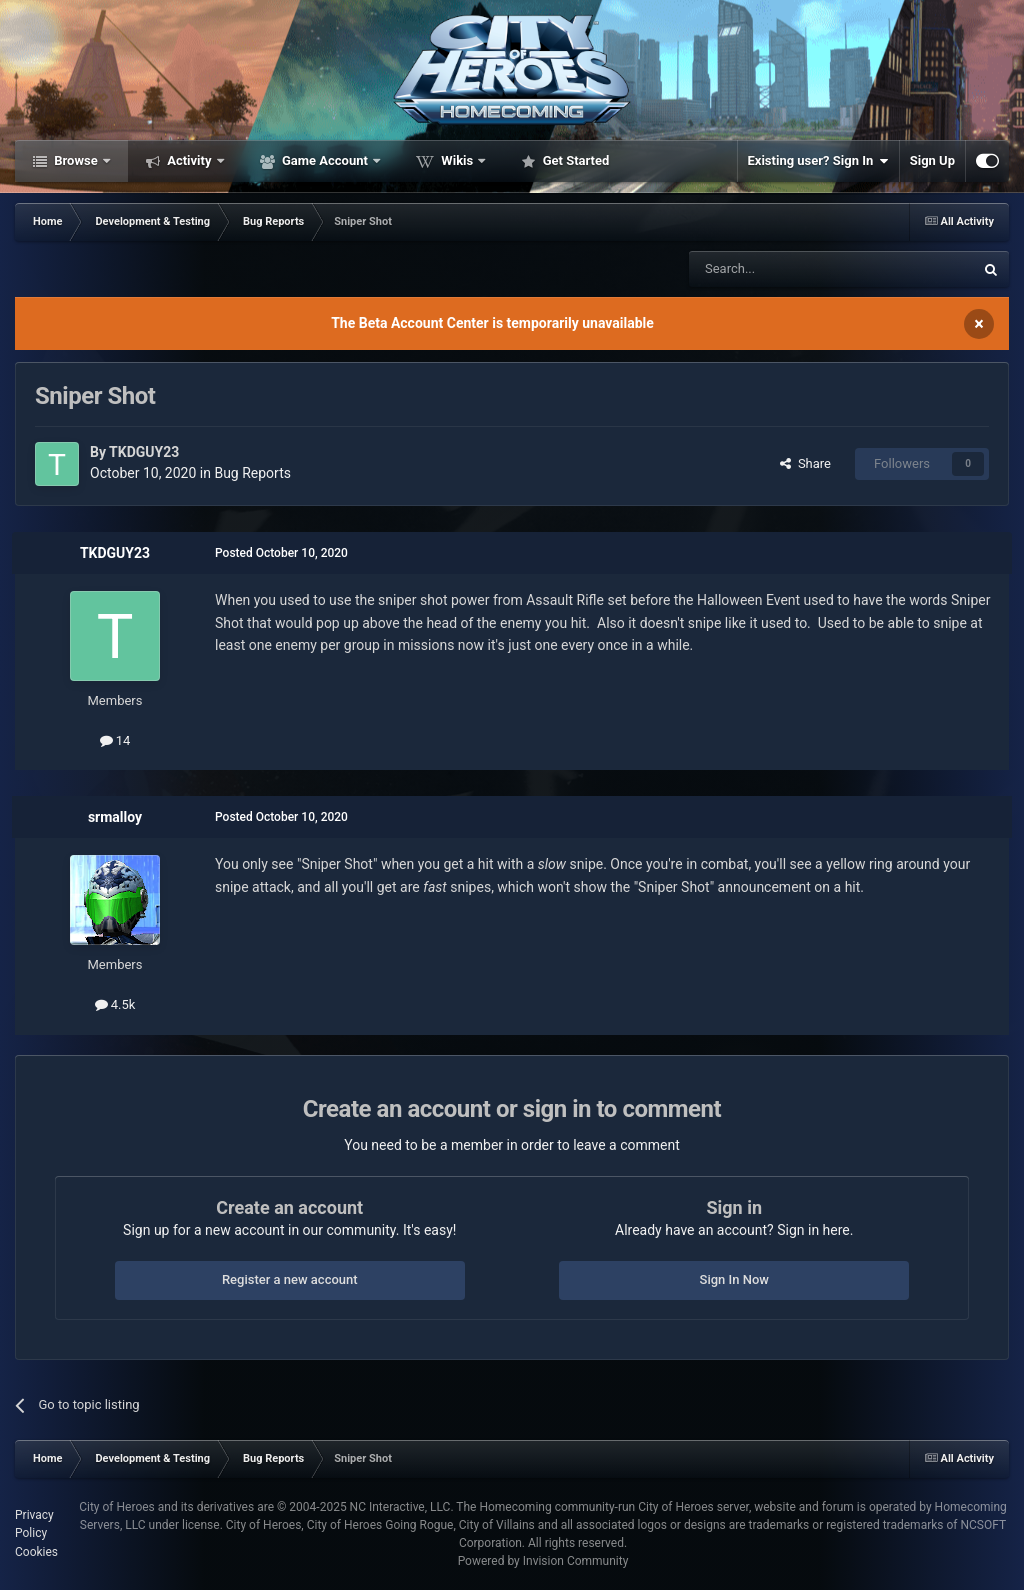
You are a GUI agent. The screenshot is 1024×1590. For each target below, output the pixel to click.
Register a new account (290, 1279)
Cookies (36, 1552)
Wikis (457, 160)
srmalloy (115, 817)
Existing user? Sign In (818, 161)
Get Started (574, 160)
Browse (76, 160)
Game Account (325, 160)
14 (115, 740)
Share (805, 463)
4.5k (115, 1004)
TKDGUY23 (144, 452)
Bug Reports (252, 473)
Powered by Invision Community (543, 1561)
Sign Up (932, 160)
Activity (189, 160)
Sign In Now (734, 1279)
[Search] (784, 269)
